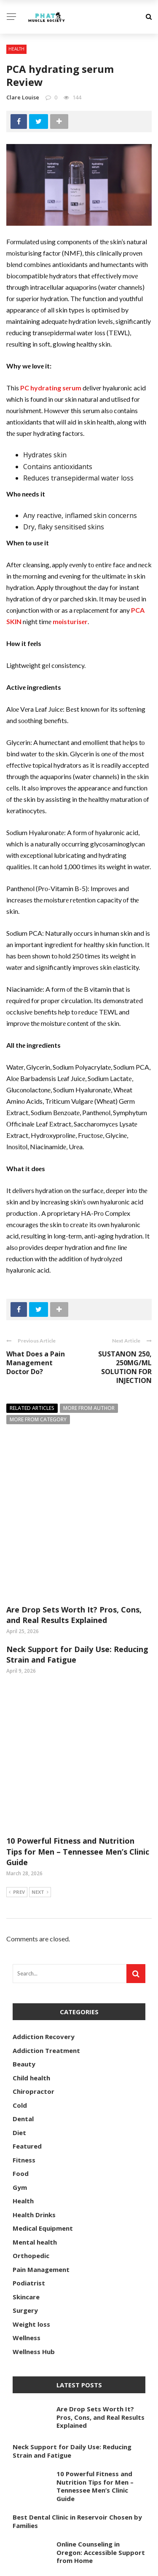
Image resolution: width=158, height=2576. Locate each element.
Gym (20, 2090)
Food (21, 2076)
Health (16, 49)
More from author (89, 1408)
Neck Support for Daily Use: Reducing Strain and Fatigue (72, 2354)
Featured (27, 2049)
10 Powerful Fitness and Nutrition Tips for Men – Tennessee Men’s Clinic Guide (77, 1754)
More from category (38, 1419)
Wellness (26, 2241)
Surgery (25, 2213)
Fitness (24, 2063)
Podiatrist (29, 2186)
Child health (31, 1981)
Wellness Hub (34, 2254)
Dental (23, 2022)
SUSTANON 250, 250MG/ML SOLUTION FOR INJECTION (125, 1367)
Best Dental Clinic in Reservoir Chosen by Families (77, 2424)
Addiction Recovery (44, 1939)
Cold (20, 2008)
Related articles (32, 1408)
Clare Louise (22, 97)
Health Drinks (34, 2118)
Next (40, 1795)
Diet (19, 2035)
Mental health (35, 2145)
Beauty (24, 1967)
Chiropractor (33, 1994)
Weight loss (31, 2227)
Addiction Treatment (46, 1953)
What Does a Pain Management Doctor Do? (35, 1362)
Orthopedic (31, 2158)
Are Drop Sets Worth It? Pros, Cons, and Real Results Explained (74, 1566)
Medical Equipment (43, 2131)
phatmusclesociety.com (100, 2564)
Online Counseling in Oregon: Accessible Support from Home (100, 2455)
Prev (17, 1795)
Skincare (26, 2200)
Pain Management (41, 2172)
